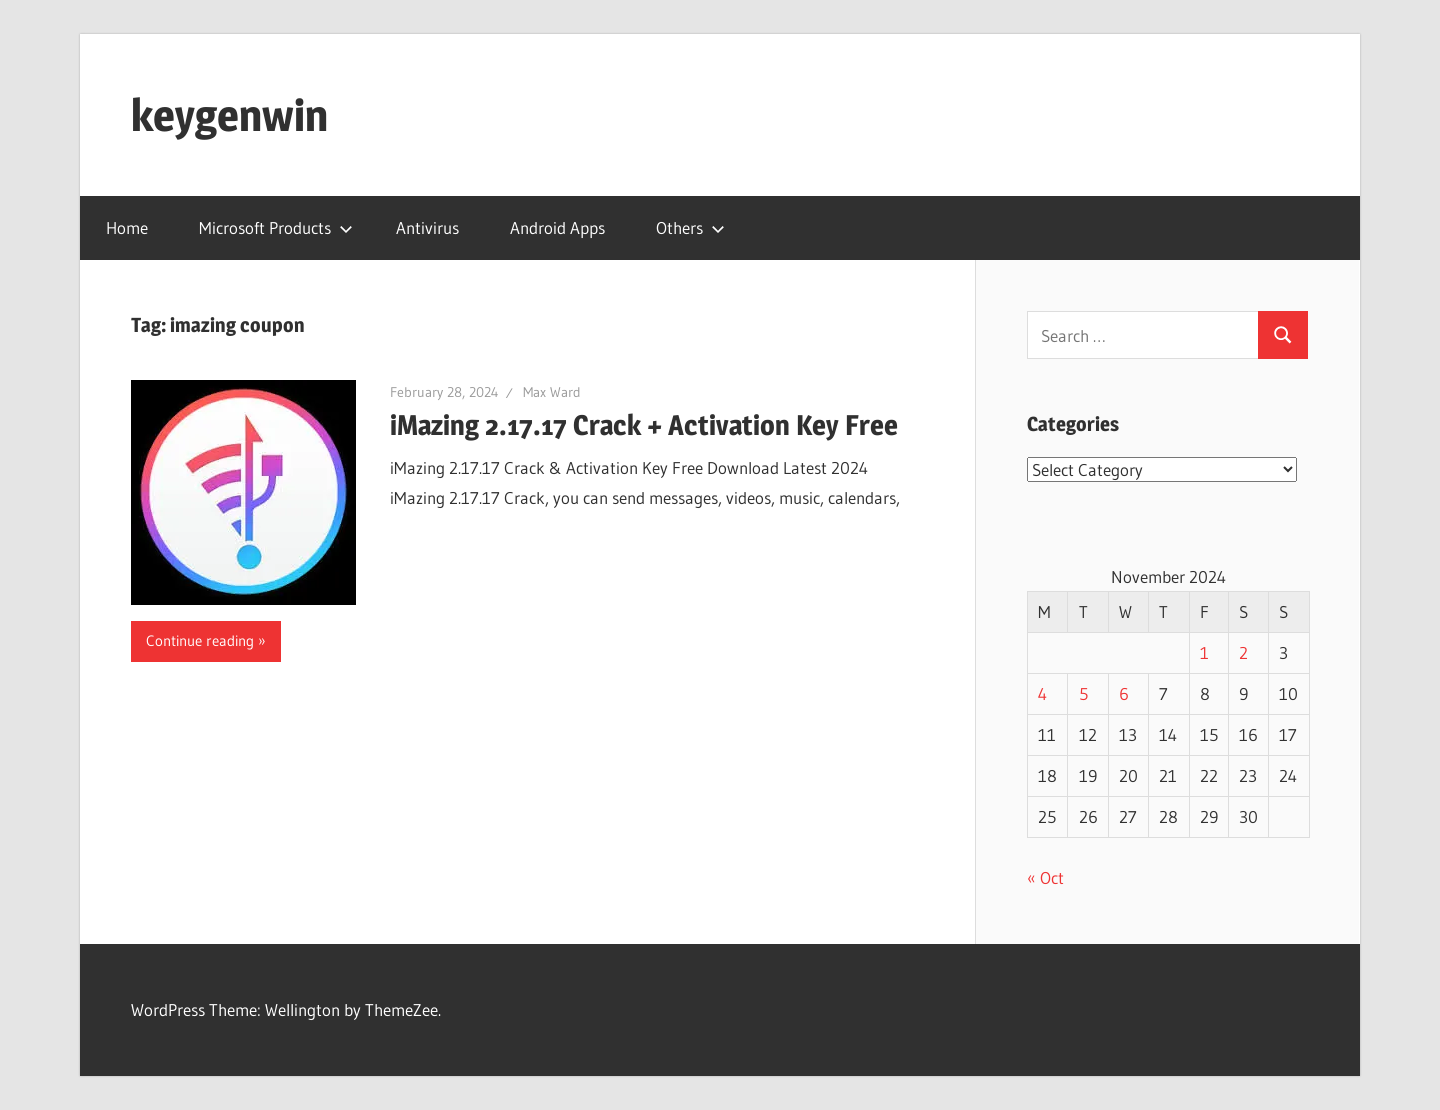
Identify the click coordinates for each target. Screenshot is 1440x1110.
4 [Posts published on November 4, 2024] (1042, 693)
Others (690, 227)
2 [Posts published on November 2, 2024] (1243, 652)
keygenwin (229, 115)
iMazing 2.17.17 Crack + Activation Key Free (644, 425)
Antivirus (427, 227)
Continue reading (200, 640)
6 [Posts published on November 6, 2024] (1124, 693)
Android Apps (557, 227)
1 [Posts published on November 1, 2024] (1204, 652)
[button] (243, 492)
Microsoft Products (276, 227)
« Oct (1045, 877)
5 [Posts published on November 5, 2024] (1083, 693)
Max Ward (552, 392)
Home (127, 227)
